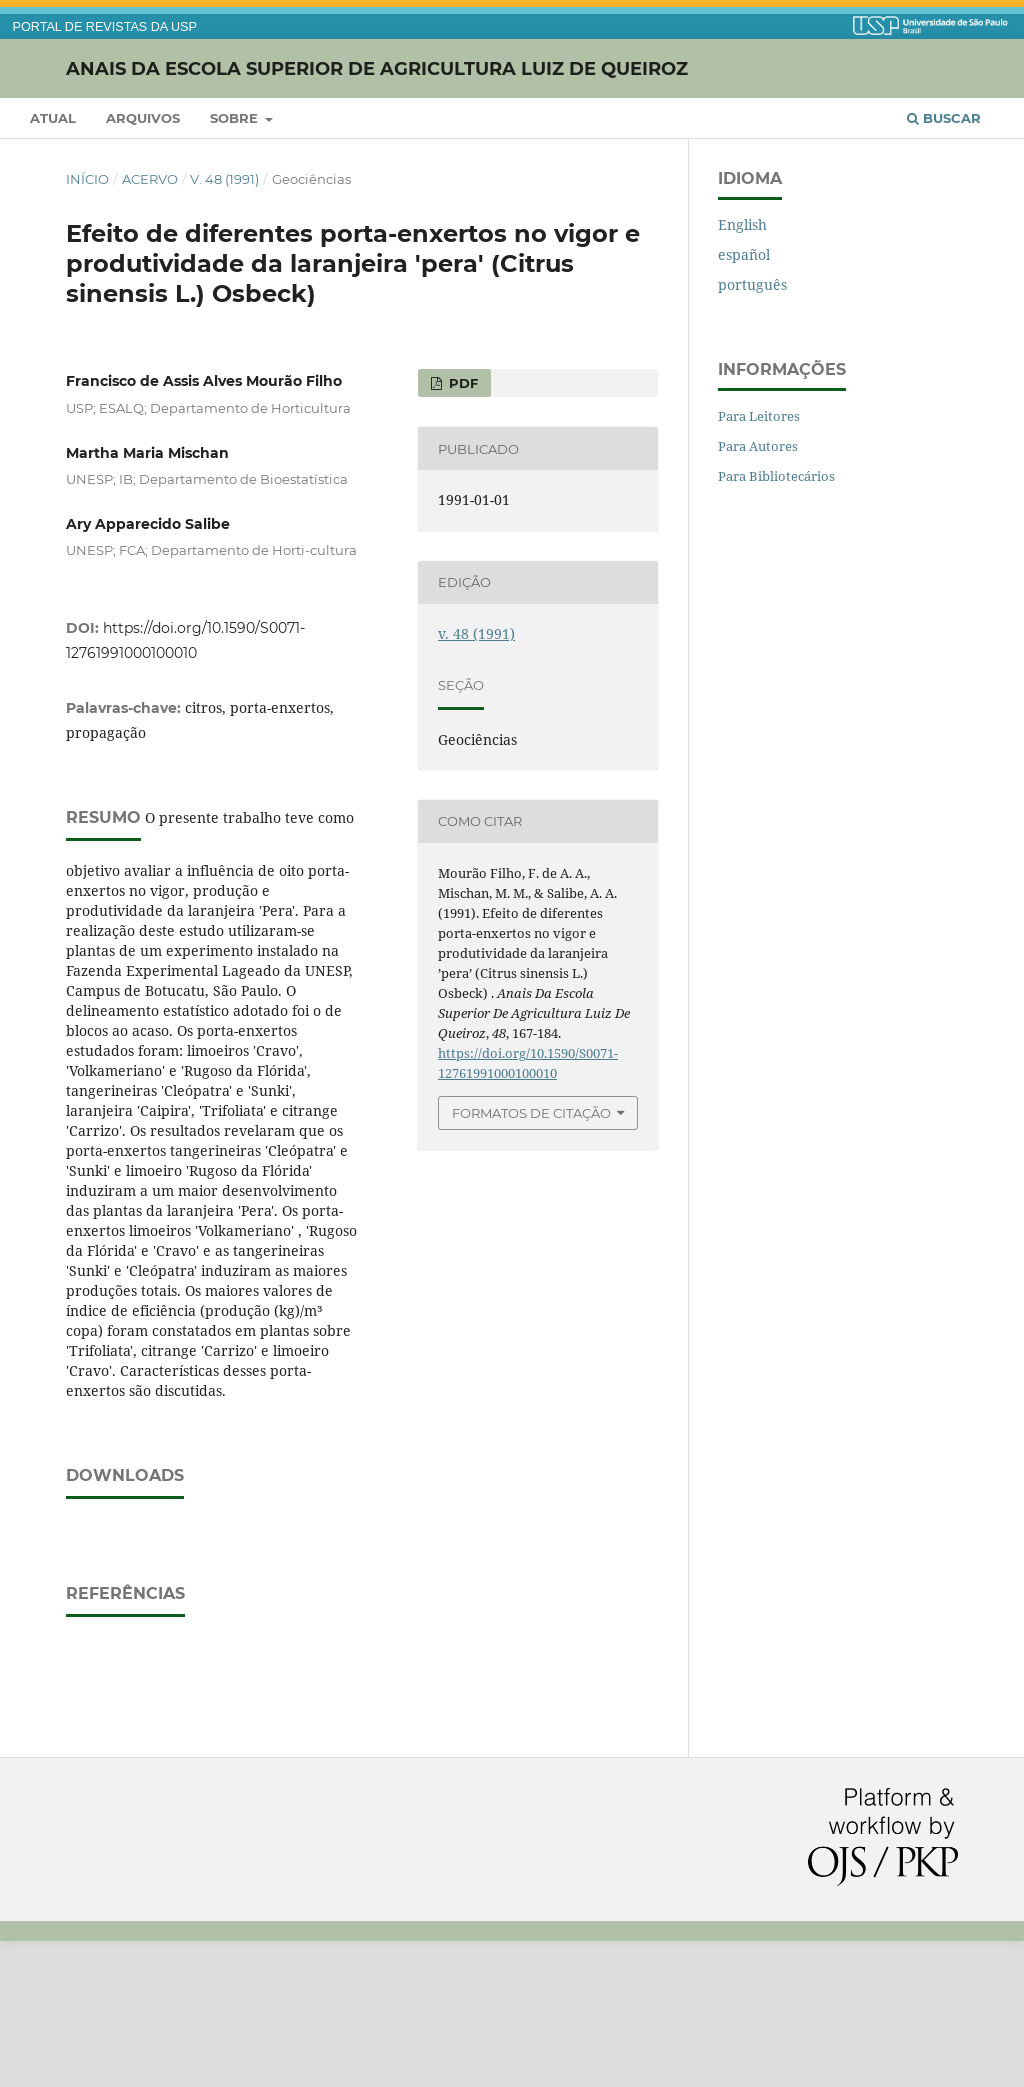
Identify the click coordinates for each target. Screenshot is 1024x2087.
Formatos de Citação (531, 1113)
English (742, 224)
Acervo (150, 179)
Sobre (236, 118)
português (752, 284)
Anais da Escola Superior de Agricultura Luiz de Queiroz (377, 68)
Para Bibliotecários (776, 476)
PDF (461, 383)
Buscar (944, 118)
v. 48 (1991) (224, 179)
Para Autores (758, 446)
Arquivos (143, 118)
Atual (53, 118)
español (744, 254)
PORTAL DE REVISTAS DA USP (105, 27)
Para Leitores (759, 416)
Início (87, 179)
